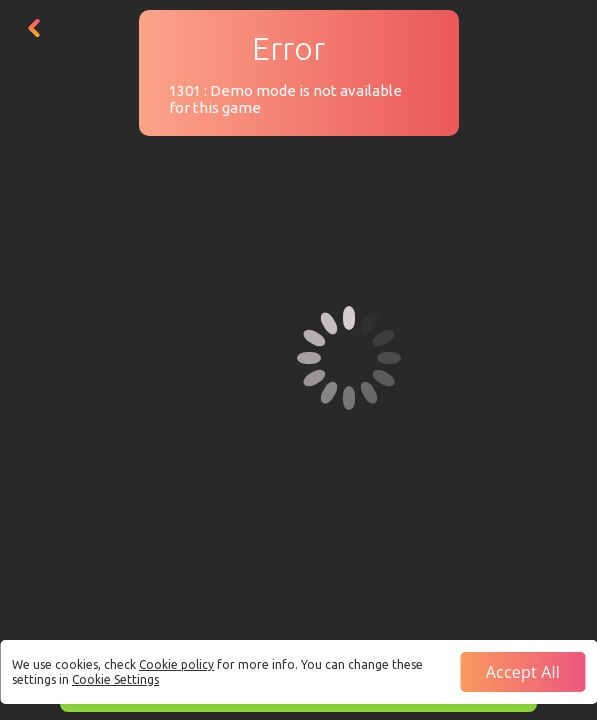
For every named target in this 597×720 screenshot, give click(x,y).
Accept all (523, 672)
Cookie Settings (115, 679)
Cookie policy (176, 664)
